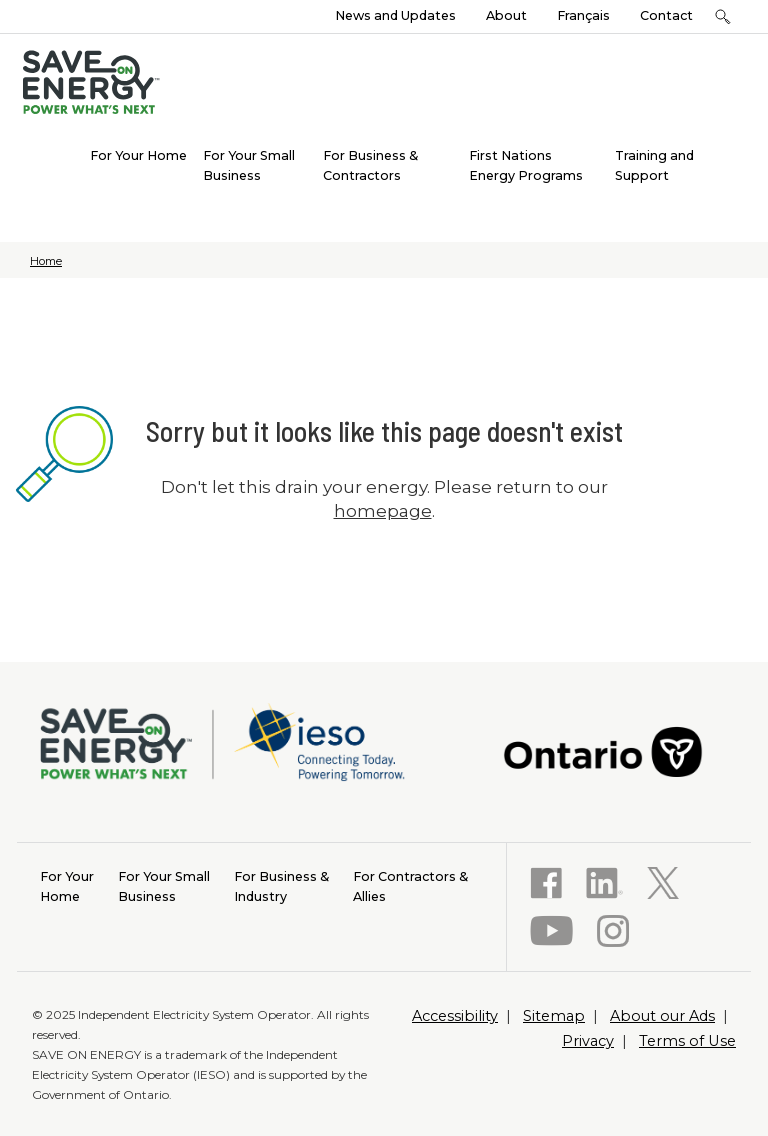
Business (164, 885)
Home (46, 261)
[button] (722, 16)
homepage (383, 511)
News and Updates (395, 15)
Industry (281, 885)
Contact (666, 15)
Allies (410, 885)
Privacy (588, 1041)
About (506, 15)
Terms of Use (687, 1041)
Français (583, 15)
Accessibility (455, 1016)
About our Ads (662, 1016)
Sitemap (554, 1016)
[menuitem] (138, 154)
